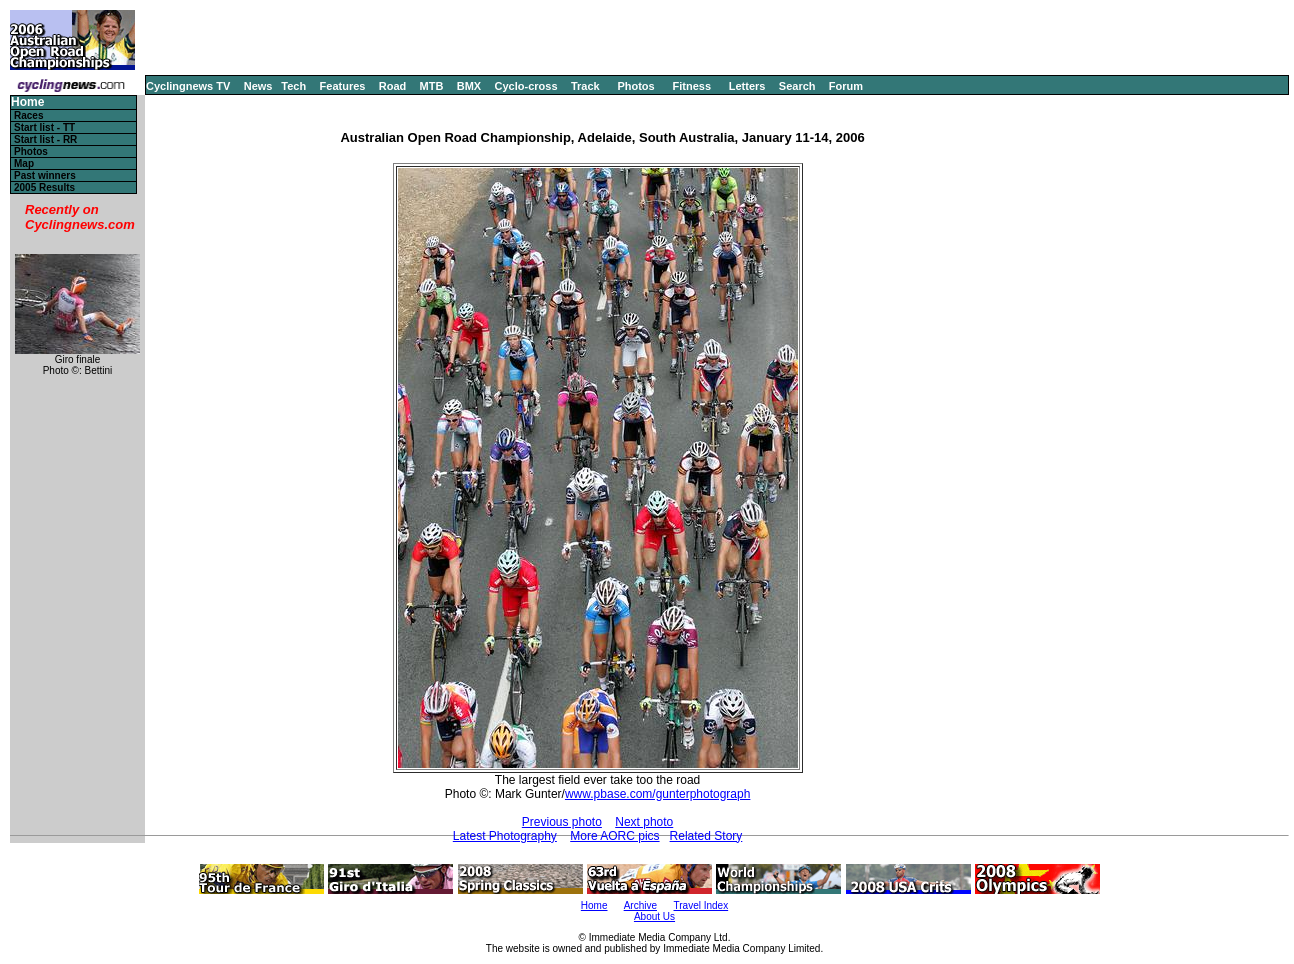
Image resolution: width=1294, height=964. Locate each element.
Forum (846, 86)
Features (343, 86)
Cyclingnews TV (188, 86)
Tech (293, 86)
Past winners (45, 175)
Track (585, 86)
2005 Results (44, 187)
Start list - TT (44, 127)
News (258, 86)
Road (393, 86)
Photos (635, 86)
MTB (432, 86)
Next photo (644, 822)
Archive (640, 905)
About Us (654, 916)
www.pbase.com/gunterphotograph (657, 794)
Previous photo (562, 822)
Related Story (706, 836)
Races (28, 115)
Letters (747, 86)
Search (797, 86)
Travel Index (701, 905)
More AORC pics (614, 836)
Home (27, 102)
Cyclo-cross (526, 86)
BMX (469, 86)
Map (24, 163)
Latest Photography (505, 836)
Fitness (691, 86)
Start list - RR (45, 139)
